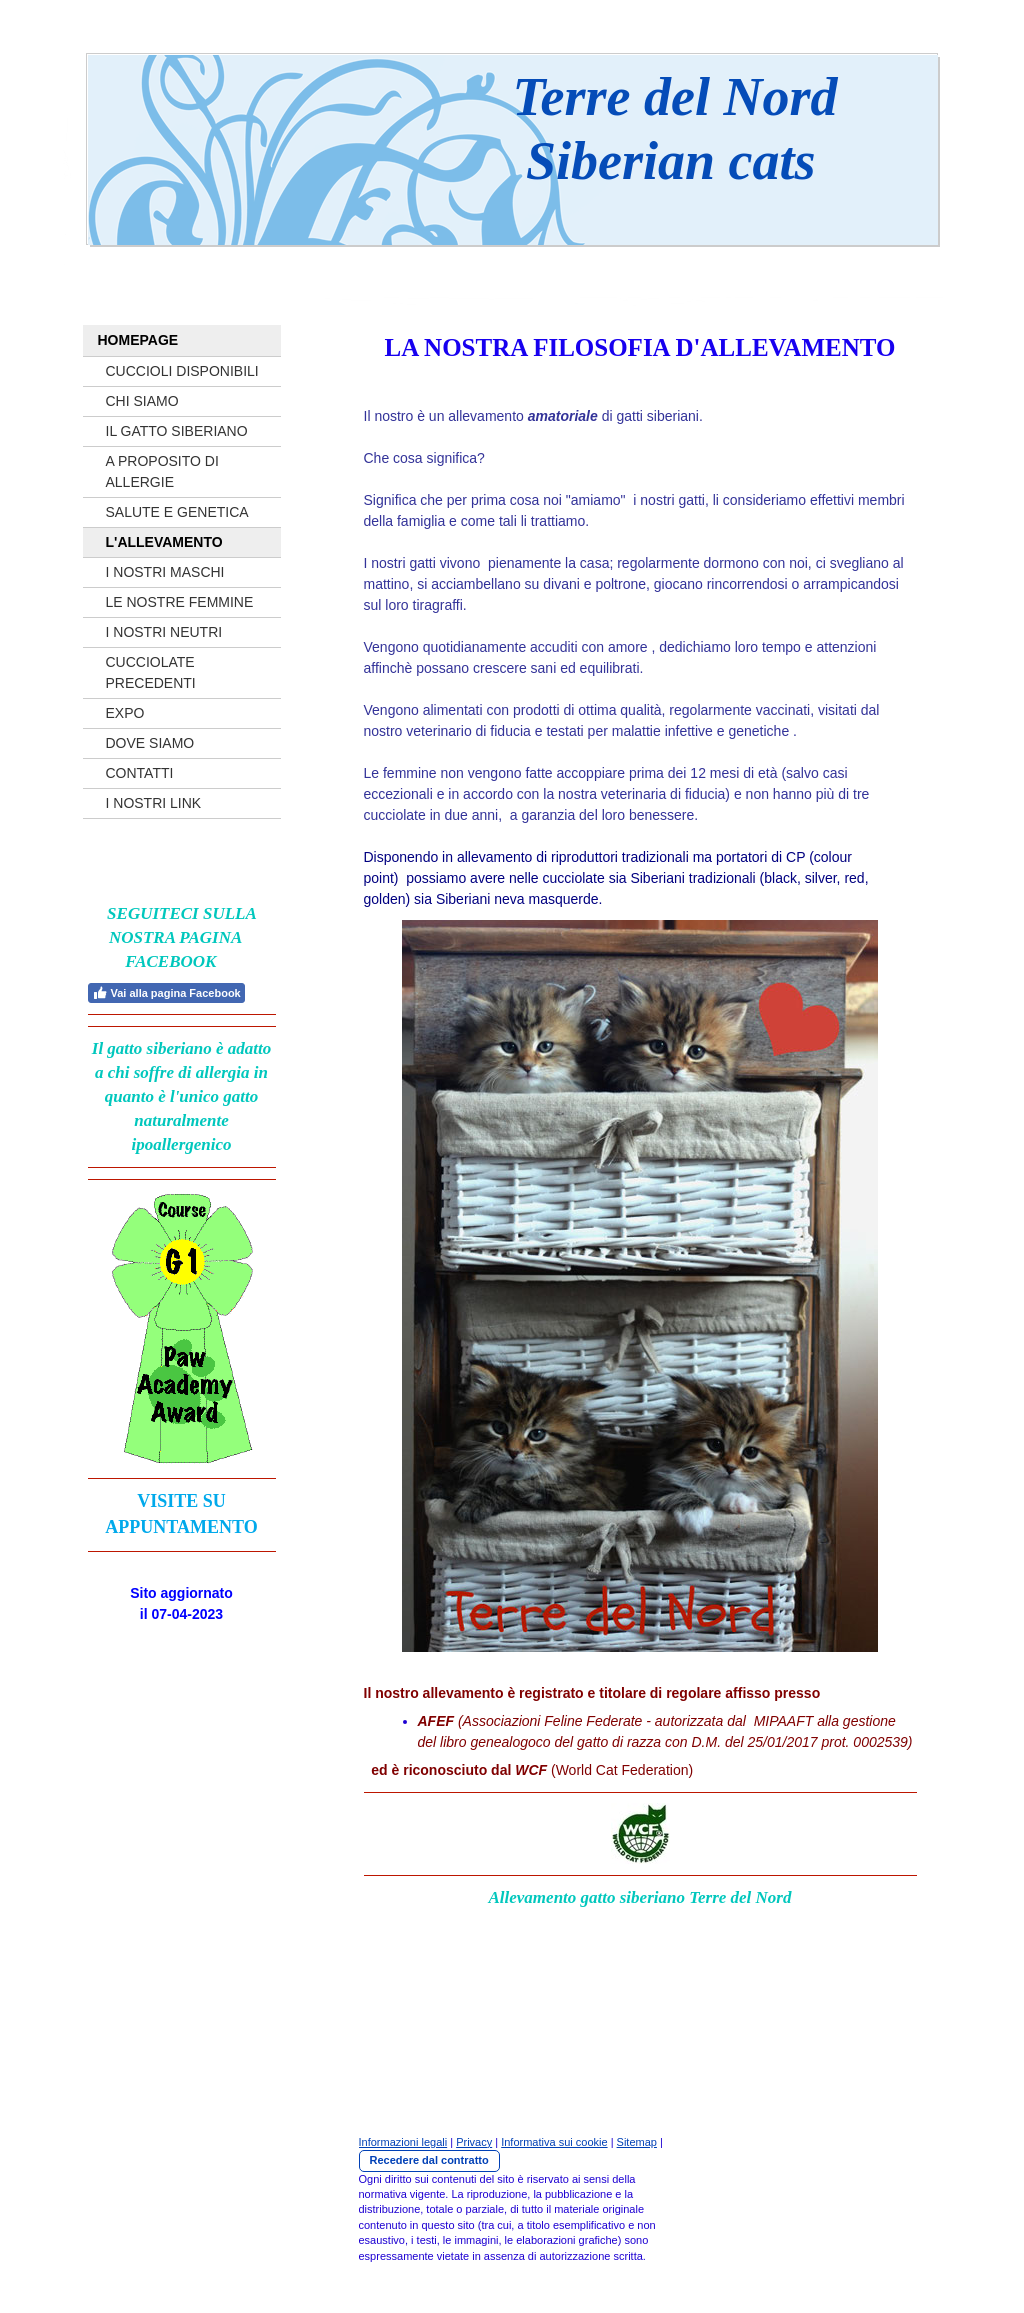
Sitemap (637, 2142)
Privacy (474, 2142)
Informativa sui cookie (554, 2142)
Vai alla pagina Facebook (166, 993)
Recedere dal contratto (429, 2160)
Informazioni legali (403, 2142)
